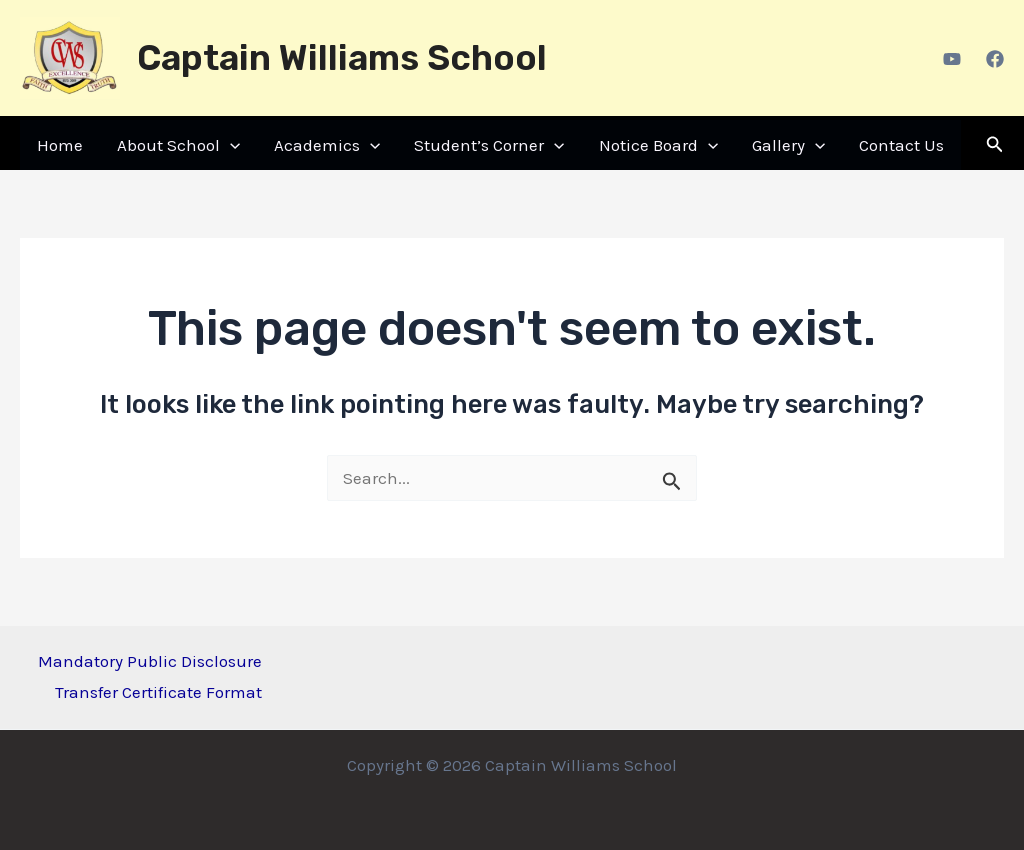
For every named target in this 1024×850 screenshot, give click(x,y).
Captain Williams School (342, 58)
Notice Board (658, 145)
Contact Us (901, 145)
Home (60, 145)
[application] (230, 145)
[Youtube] (952, 59)
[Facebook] (995, 59)
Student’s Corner (489, 145)
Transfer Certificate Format (158, 692)
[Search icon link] (995, 145)
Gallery (788, 145)
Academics (327, 145)
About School (178, 145)
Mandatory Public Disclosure (150, 661)
